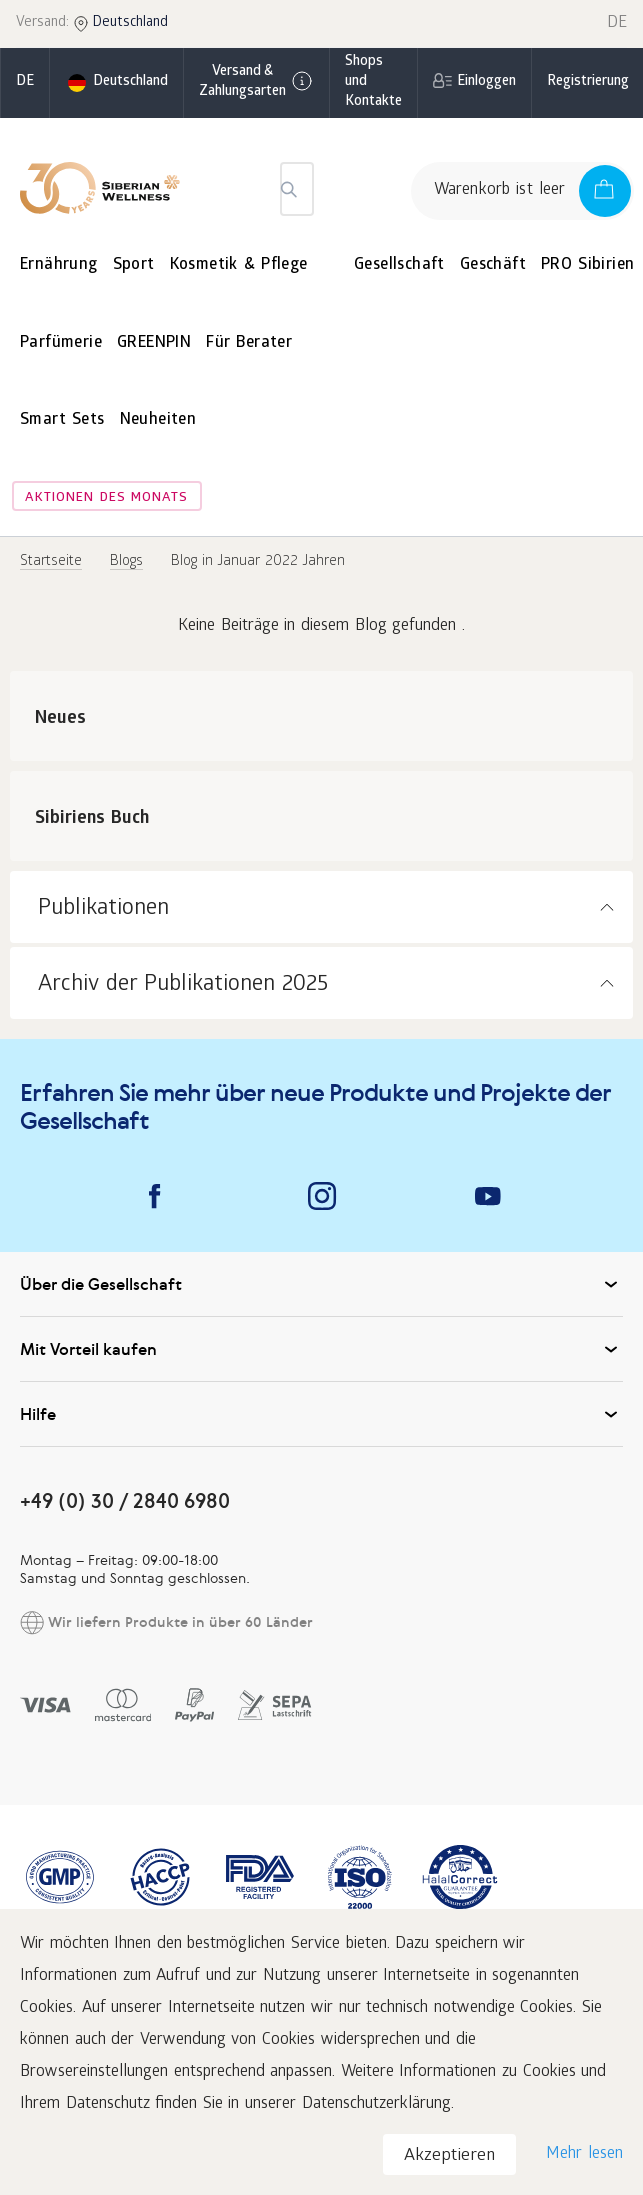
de (25, 82)
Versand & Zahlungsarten (256, 82)
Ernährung (59, 265)
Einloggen (486, 82)
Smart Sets (62, 420)
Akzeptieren (449, 2156)
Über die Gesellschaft (321, 1284)
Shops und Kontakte (373, 82)
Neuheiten (158, 420)
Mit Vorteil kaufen (321, 1349)
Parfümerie (61, 343)
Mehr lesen (584, 2154)
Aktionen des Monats (106, 498)
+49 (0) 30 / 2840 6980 (125, 1500)
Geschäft (493, 265)
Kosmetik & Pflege (239, 265)
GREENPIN (154, 343)
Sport (134, 265)
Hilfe (321, 1414)
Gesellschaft (399, 265)
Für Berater (249, 343)
